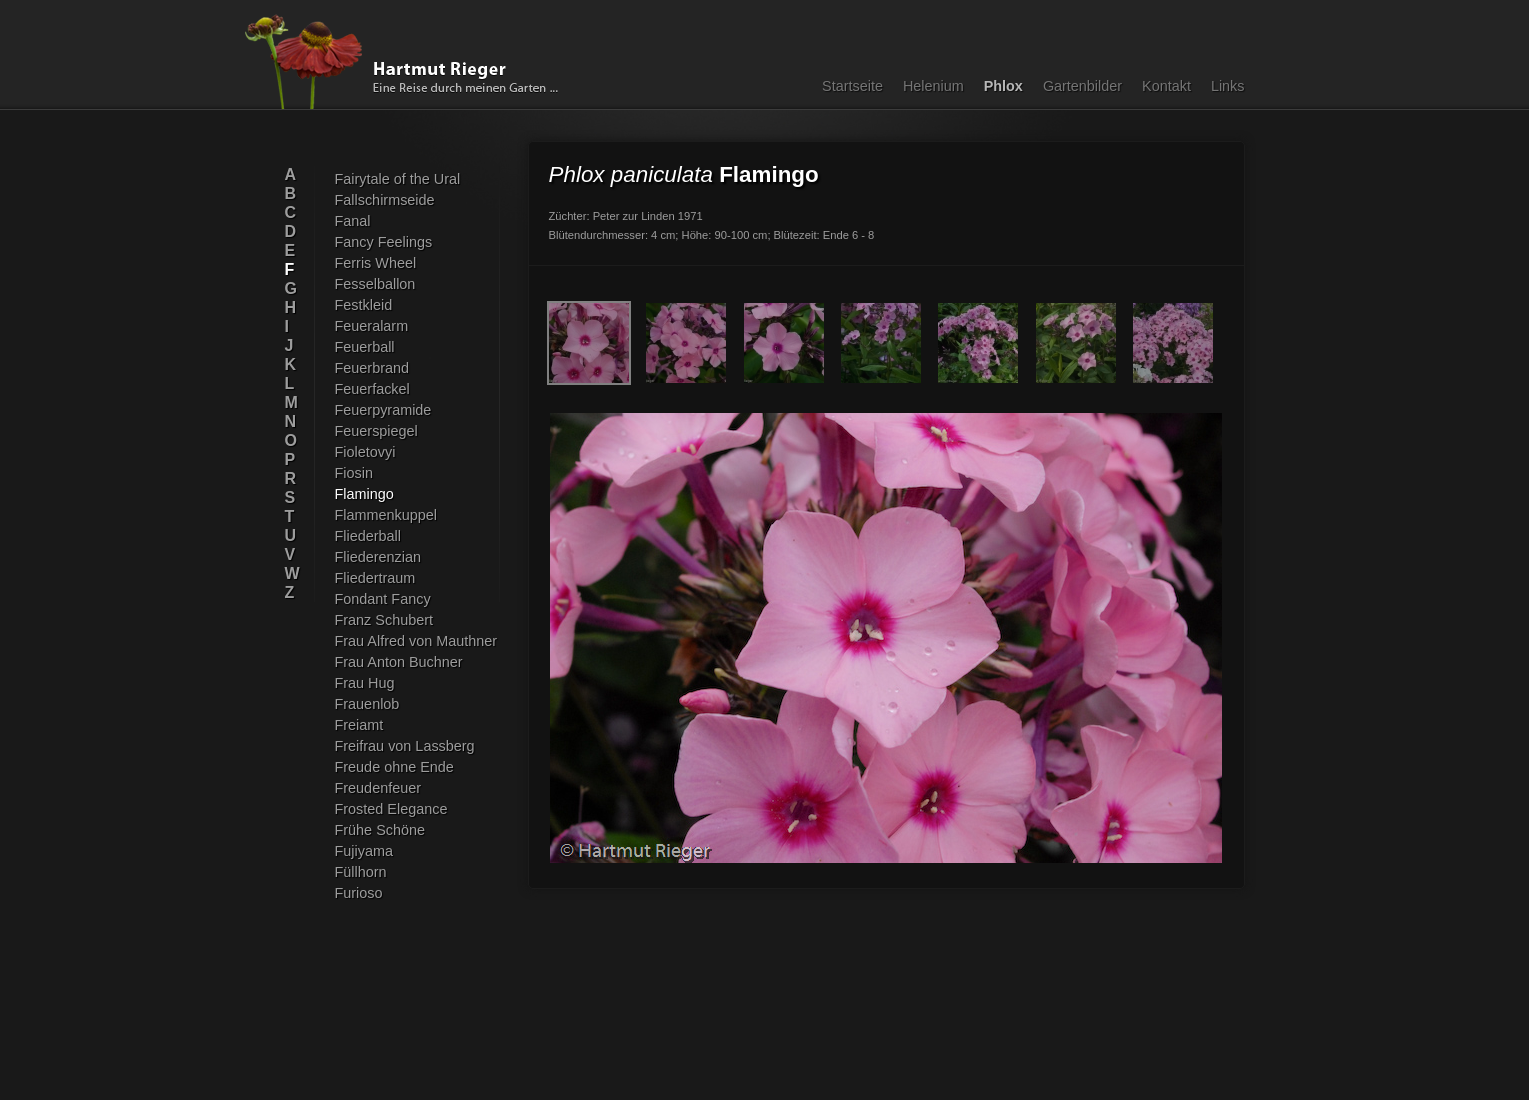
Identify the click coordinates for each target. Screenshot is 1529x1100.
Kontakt (1166, 86)
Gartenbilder (1082, 86)
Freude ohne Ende (394, 767)
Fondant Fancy (383, 599)
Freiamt (359, 725)
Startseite (852, 86)
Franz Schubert (384, 620)
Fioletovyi (365, 452)
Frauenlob (367, 704)
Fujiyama (364, 851)
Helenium (933, 86)
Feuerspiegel (376, 431)
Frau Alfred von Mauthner (416, 641)
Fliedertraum (375, 578)
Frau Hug (365, 683)
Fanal (353, 221)
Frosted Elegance (391, 809)
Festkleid (364, 305)
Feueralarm (372, 326)
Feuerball (365, 347)
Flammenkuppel (386, 515)
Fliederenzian (378, 557)
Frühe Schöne (380, 830)
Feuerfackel (372, 389)
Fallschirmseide (385, 200)
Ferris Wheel (376, 263)
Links (1228, 86)
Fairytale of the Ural (398, 179)
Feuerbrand (372, 368)
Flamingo (364, 494)
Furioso (359, 893)
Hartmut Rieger (408, 62)
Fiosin (354, 473)
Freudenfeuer (378, 788)
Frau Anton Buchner (399, 662)
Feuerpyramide (383, 410)
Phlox (1003, 86)
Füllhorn (361, 872)
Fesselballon (375, 284)
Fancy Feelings (384, 242)
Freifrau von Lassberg (405, 746)
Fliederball (368, 536)
